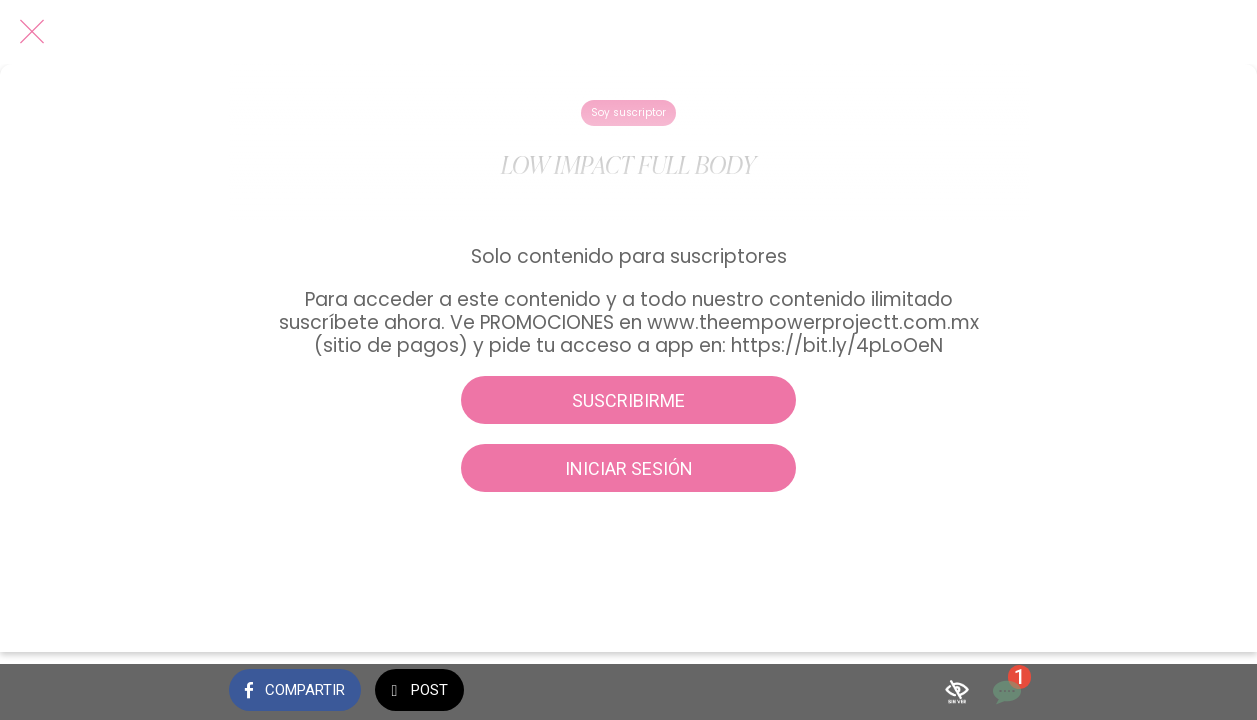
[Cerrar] (32, 32)
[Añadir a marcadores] (957, 692)
